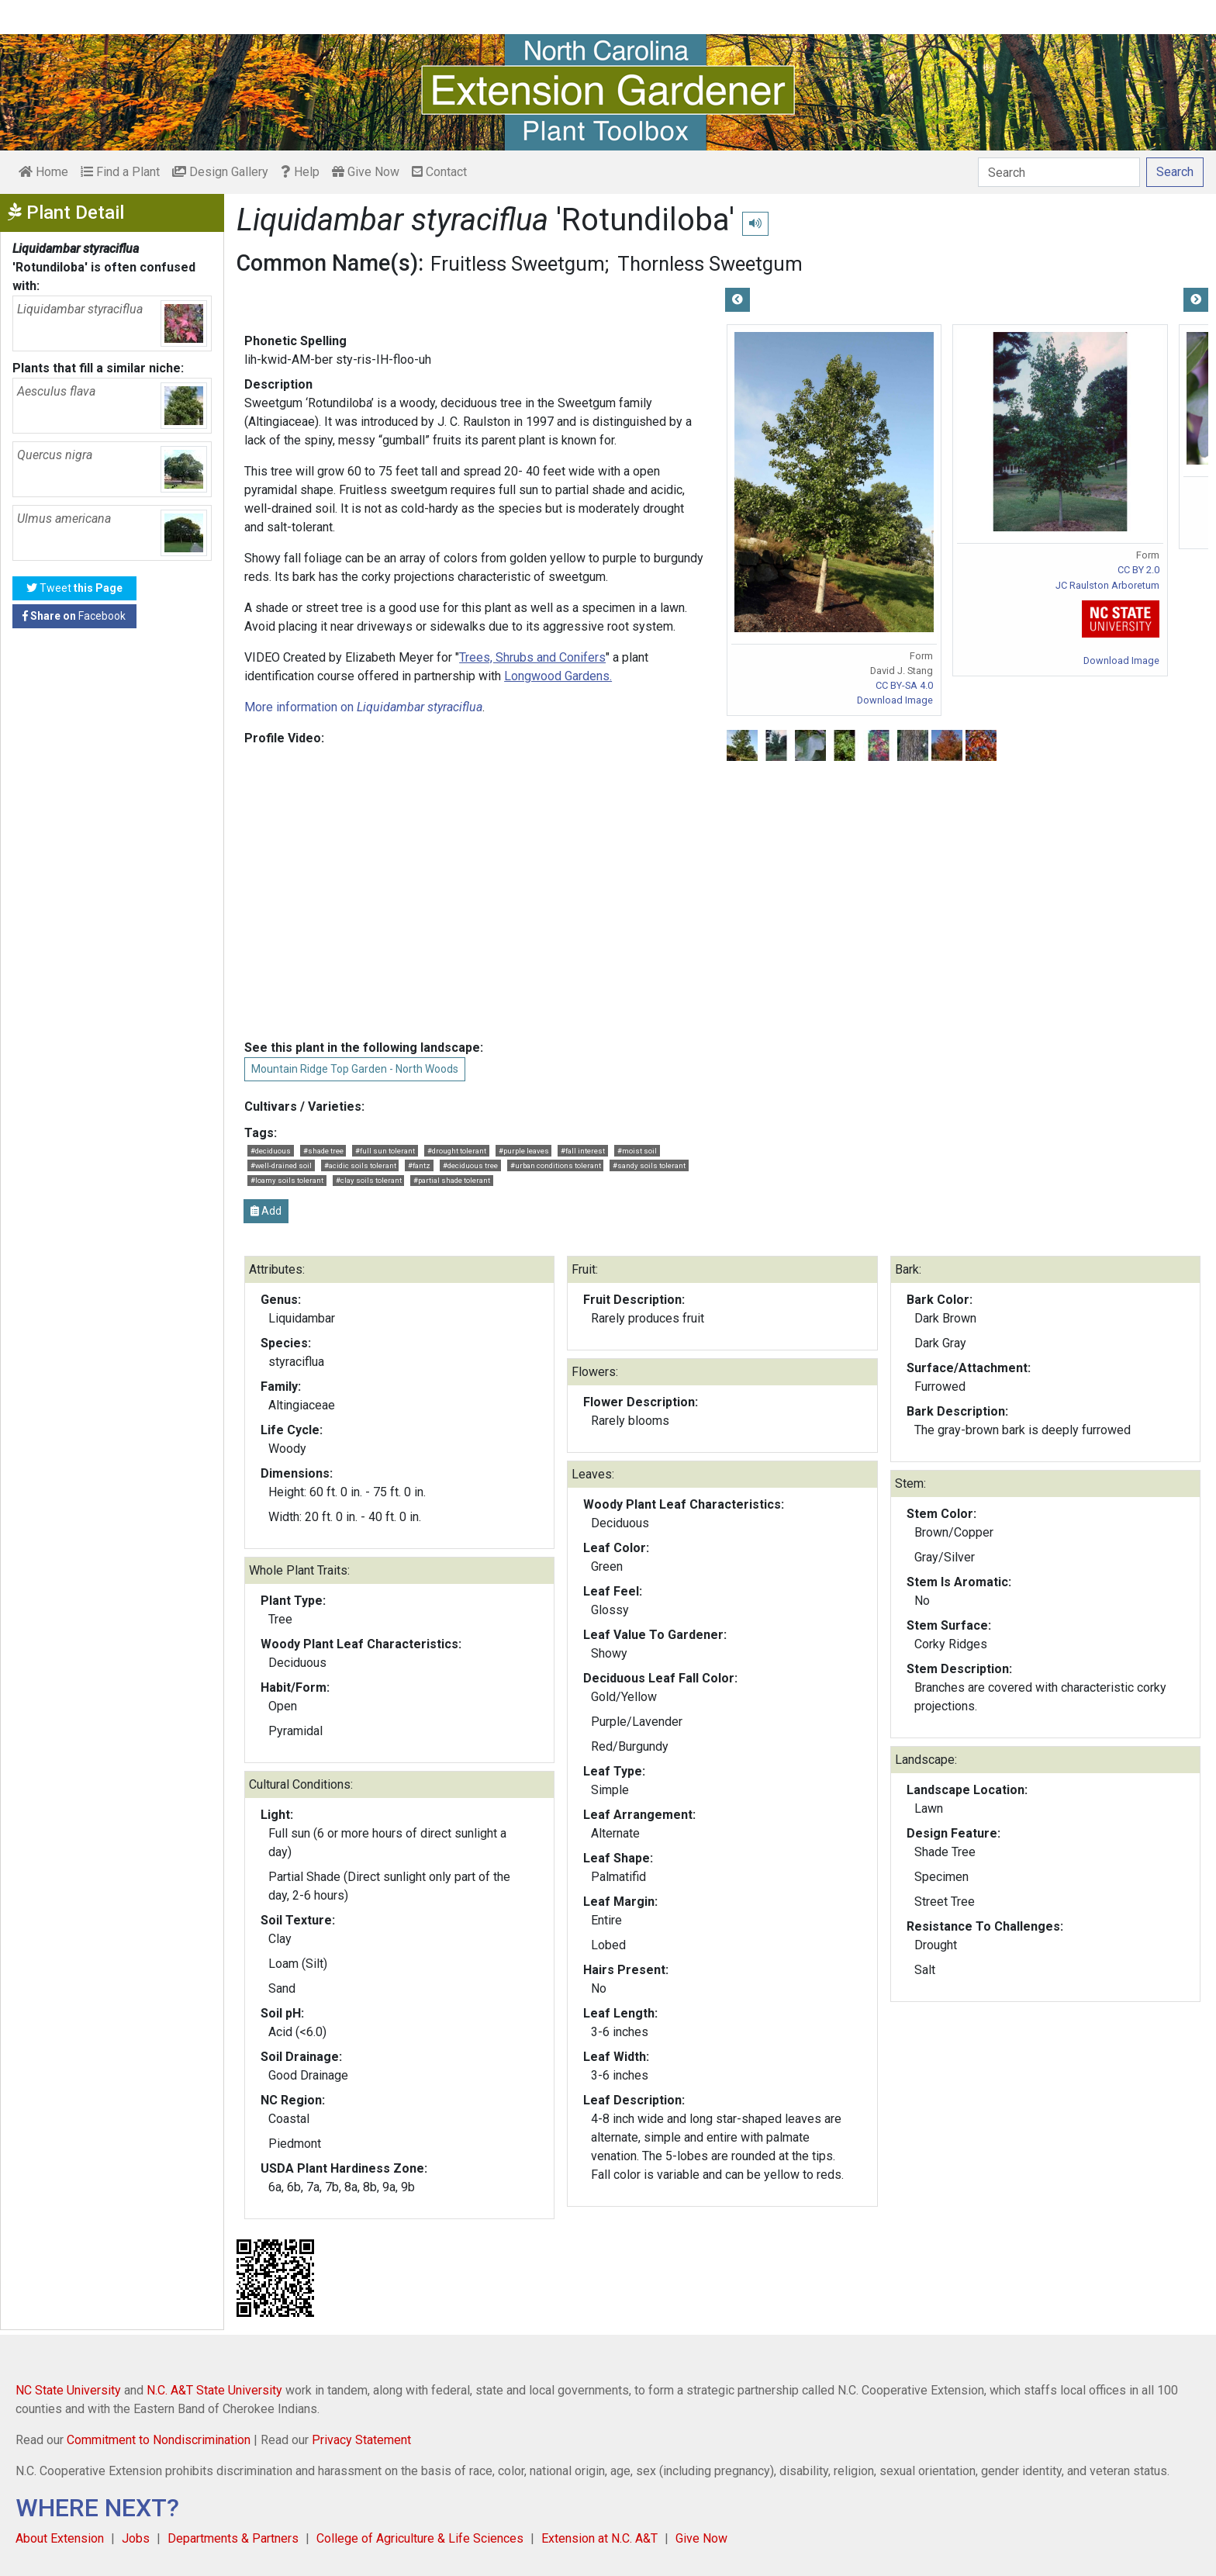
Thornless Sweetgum (710, 263)
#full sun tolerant (385, 1150)
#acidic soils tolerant (360, 1165)
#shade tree (323, 1150)
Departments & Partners (233, 2538)
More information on (363, 707)
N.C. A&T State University (214, 2390)
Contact (439, 171)
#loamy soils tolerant (286, 1180)
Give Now (365, 171)
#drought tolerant (456, 1150)
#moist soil (637, 1150)
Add (266, 1211)
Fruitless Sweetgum (517, 263)
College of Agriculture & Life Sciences (419, 2538)
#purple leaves (524, 1150)
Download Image (895, 700)
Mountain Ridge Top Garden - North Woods (354, 1069)
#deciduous (270, 1150)
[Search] (1059, 172)
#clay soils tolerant (369, 1180)
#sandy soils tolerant (649, 1165)
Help (300, 171)
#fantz (419, 1165)
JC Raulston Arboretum (1107, 585)
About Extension (60, 2538)
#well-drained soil (281, 1165)
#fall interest (583, 1150)
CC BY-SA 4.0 (904, 685)
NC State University (68, 2390)
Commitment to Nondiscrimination (158, 2440)
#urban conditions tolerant (555, 1165)
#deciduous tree (470, 1165)
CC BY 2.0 (1138, 570)
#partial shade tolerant (451, 1180)
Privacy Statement (361, 2440)
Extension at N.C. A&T (599, 2538)
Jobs (136, 2538)
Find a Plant (120, 171)
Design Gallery (220, 171)
